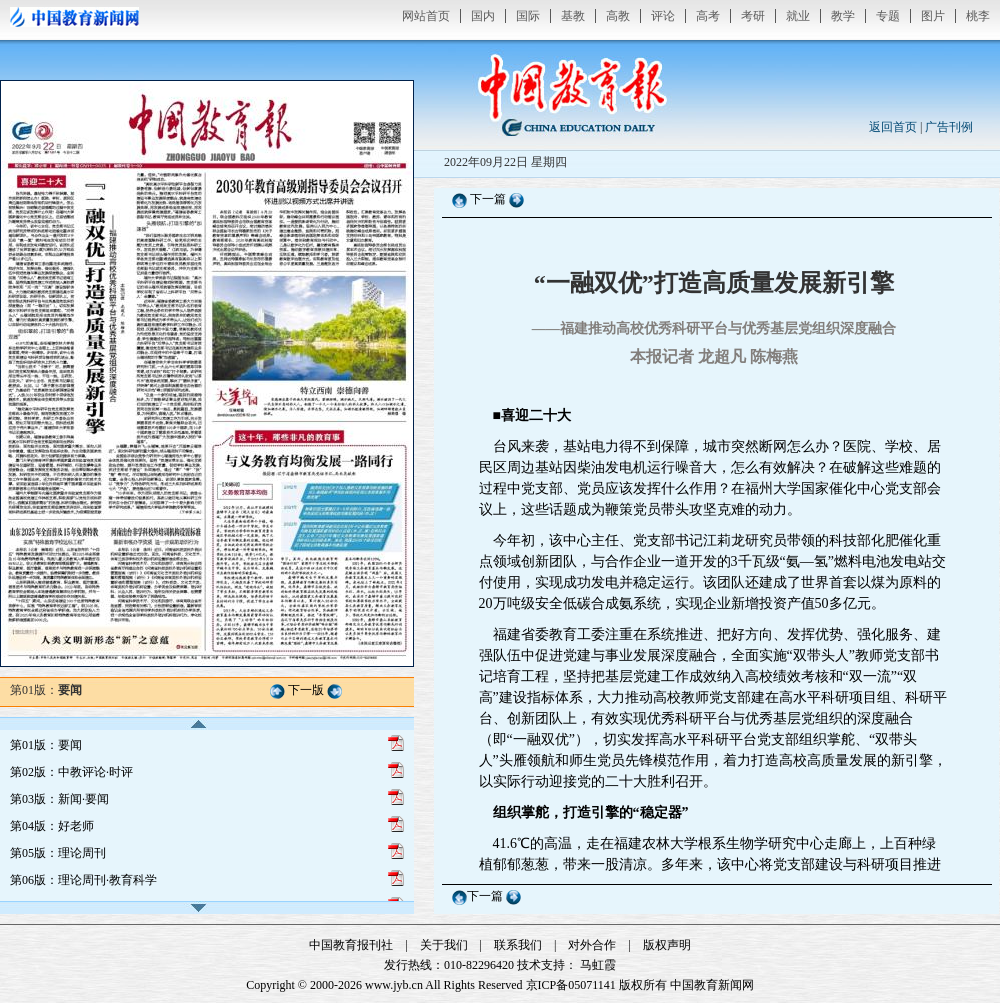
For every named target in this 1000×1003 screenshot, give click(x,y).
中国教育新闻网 (712, 985)
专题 (888, 16)
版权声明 (667, 945)
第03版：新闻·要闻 (59, 799)
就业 (798, 16)
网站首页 (426, 16)
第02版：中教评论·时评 (71, 772)
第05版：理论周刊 (58, 853)
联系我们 (518, 945)
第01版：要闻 (46, 745)
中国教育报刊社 (351, 945)
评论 (663, 16)
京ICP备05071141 (571, 985)
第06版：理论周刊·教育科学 (83, 880)
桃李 (978, 16)
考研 (753, 16)
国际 (528, 16)
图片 (933, 16)
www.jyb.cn (394, 985)
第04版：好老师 (52, 826)
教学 (843, 16)
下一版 (306, 690)
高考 (708, 16)
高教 (618, 16)
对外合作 (592, 945)
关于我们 (444, 945)
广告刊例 (949, 127)
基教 (573, 16)
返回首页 (893, 127)
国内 (483, 16)
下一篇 (489, 199)
